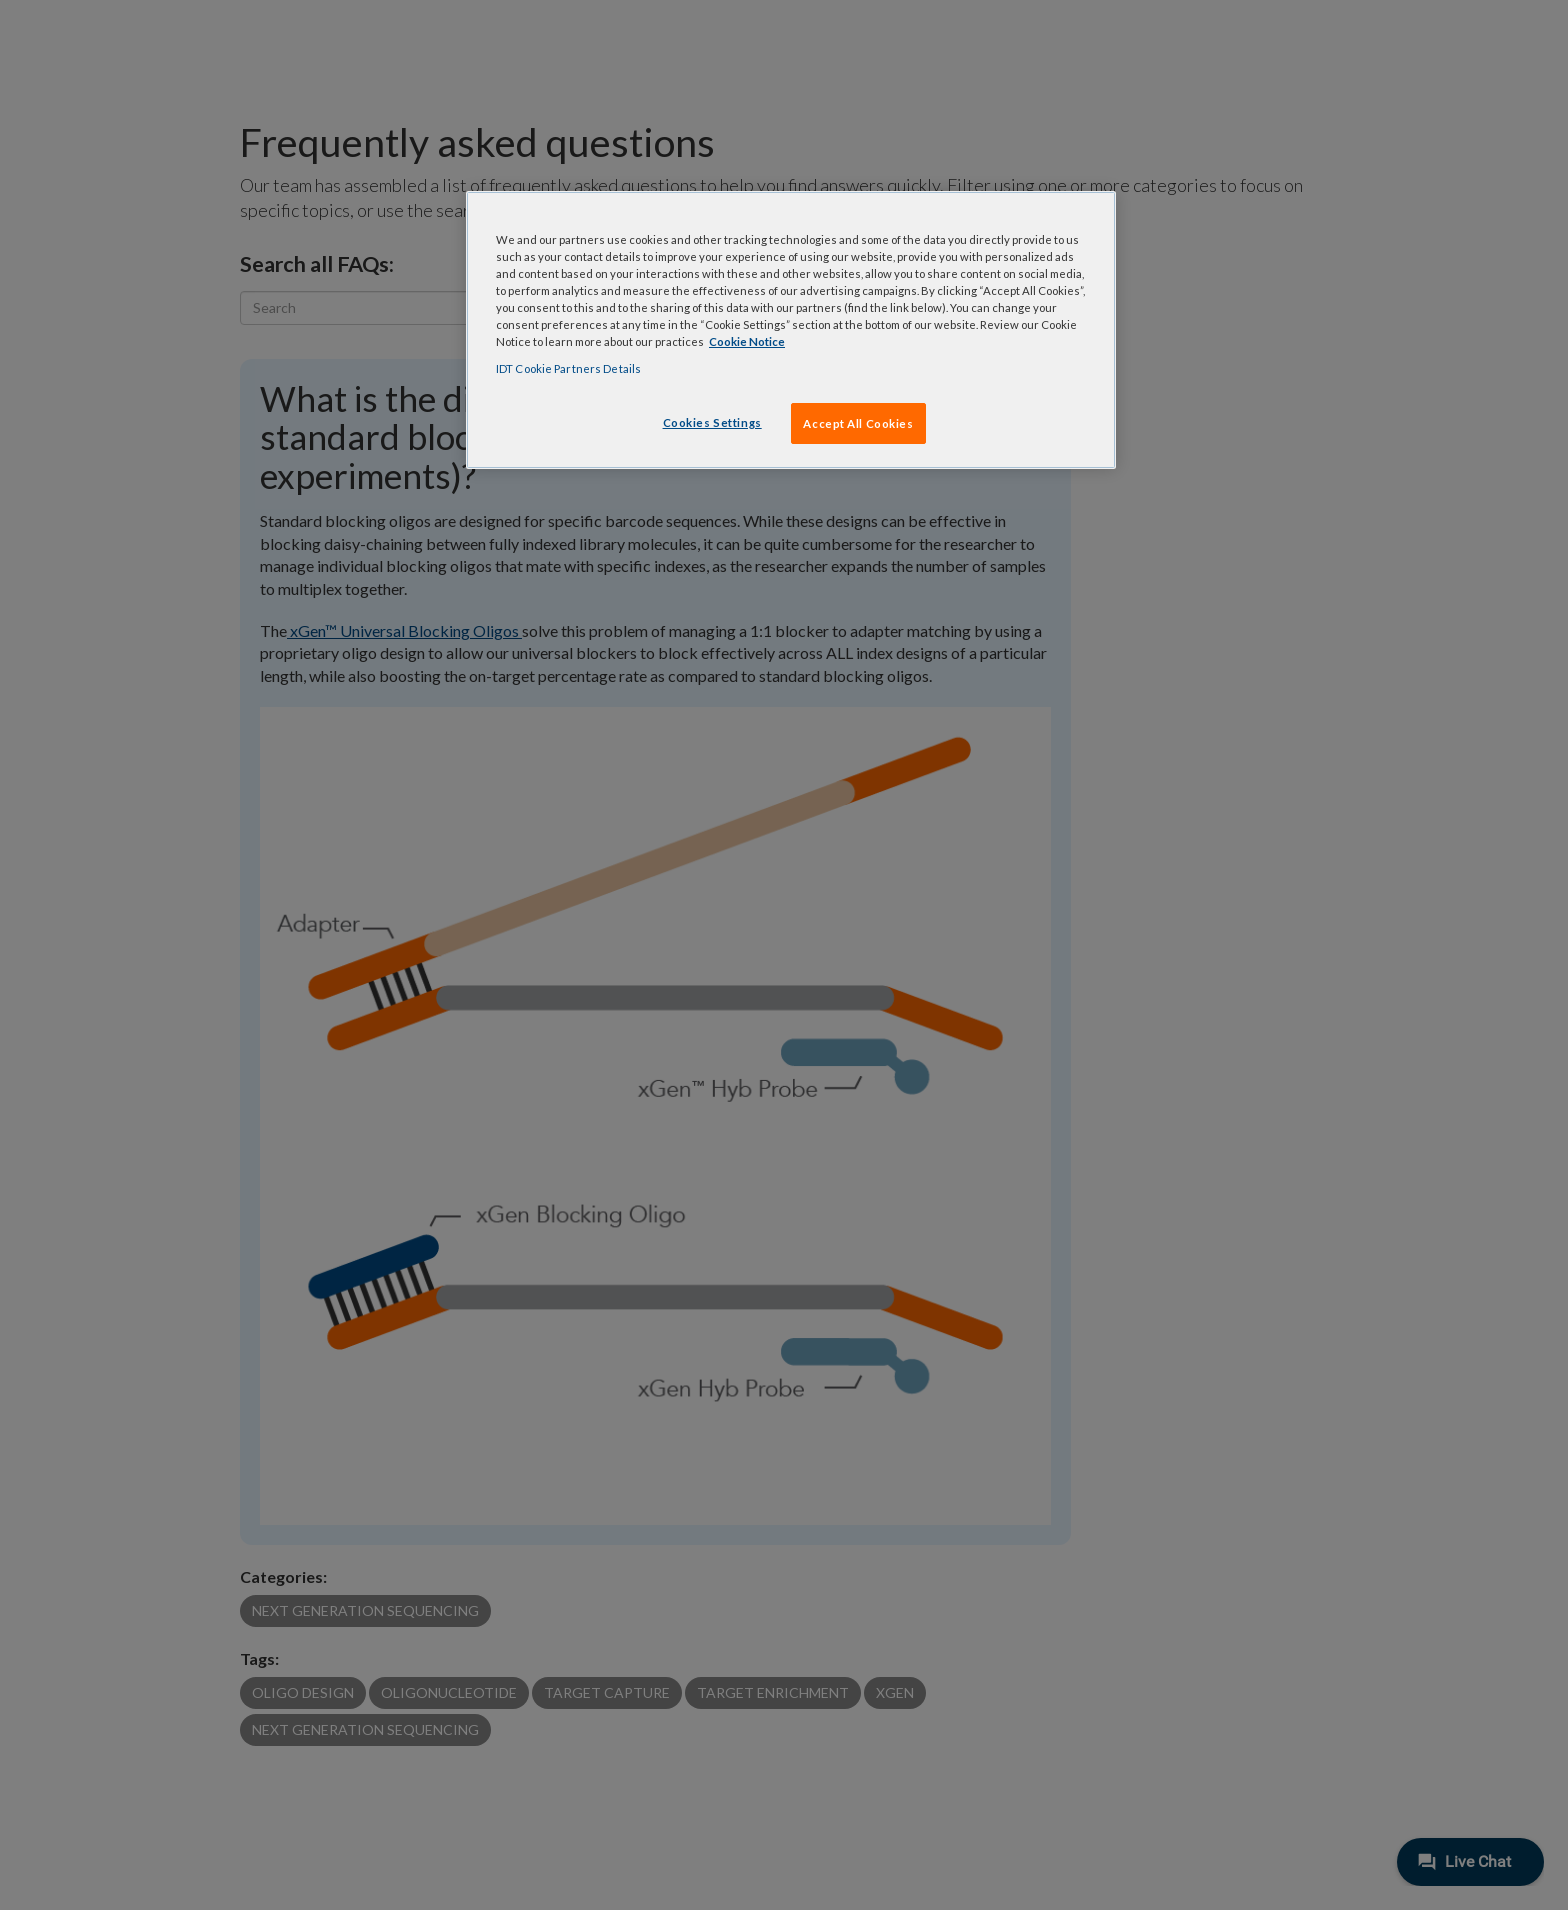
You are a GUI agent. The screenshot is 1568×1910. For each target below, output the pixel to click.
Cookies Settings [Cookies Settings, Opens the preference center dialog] (712, 422)
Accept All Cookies (858, 423)
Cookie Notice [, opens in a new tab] (747, 341)
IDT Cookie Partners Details (568, 368)
